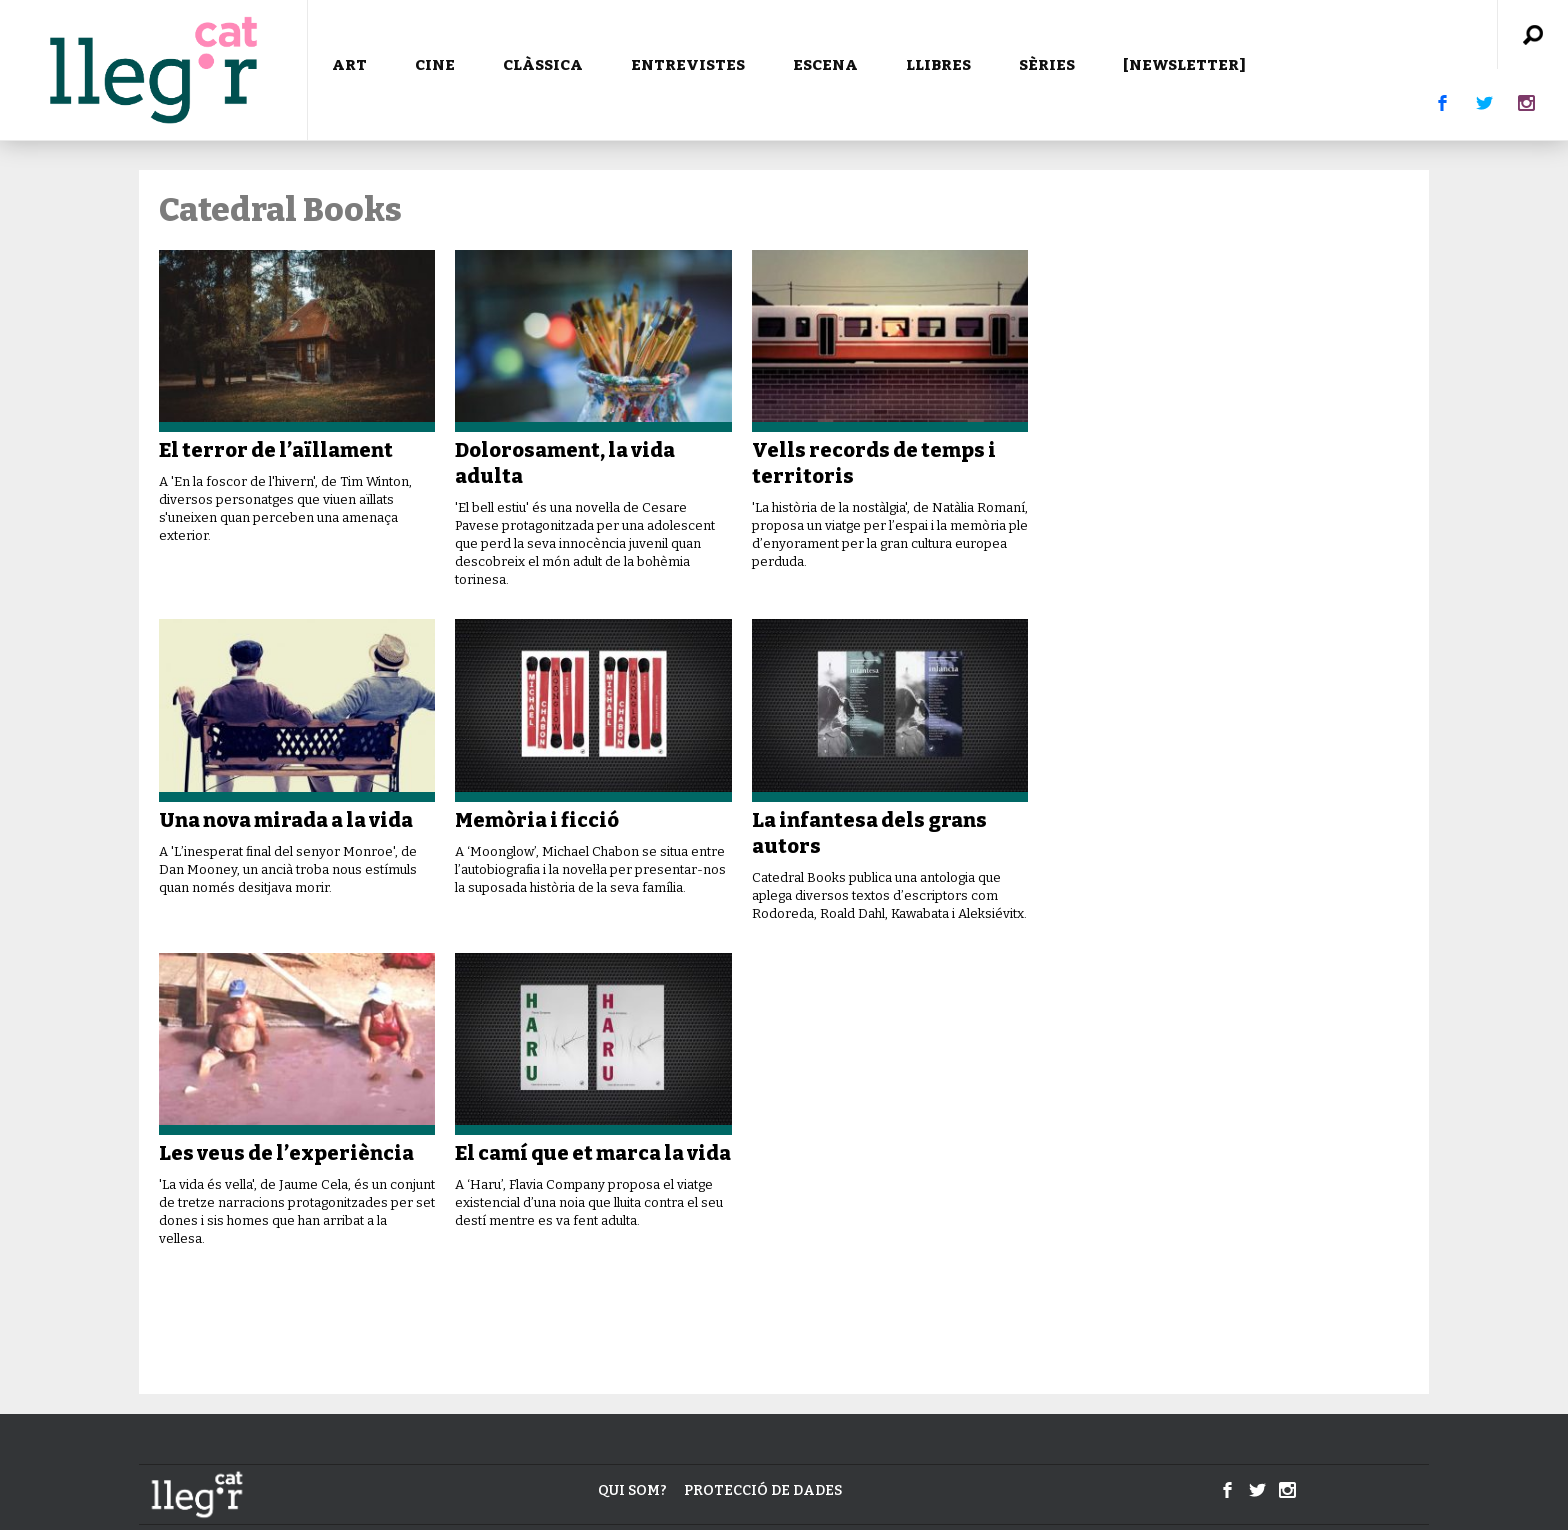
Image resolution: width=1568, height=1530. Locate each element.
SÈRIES (1047, 65)
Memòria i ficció (537, 820)
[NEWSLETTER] (1184, 65)
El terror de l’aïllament (276, 450)
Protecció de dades (763, 1490)
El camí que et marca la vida (593, 1153)
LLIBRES (938, 65)
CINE (435, 65)
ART (349, 65)
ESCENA (825, 65)
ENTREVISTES (688, 65)
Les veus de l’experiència (286, 1153)
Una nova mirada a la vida (286, 820)
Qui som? (632, 1490)
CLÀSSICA (543, 65)
